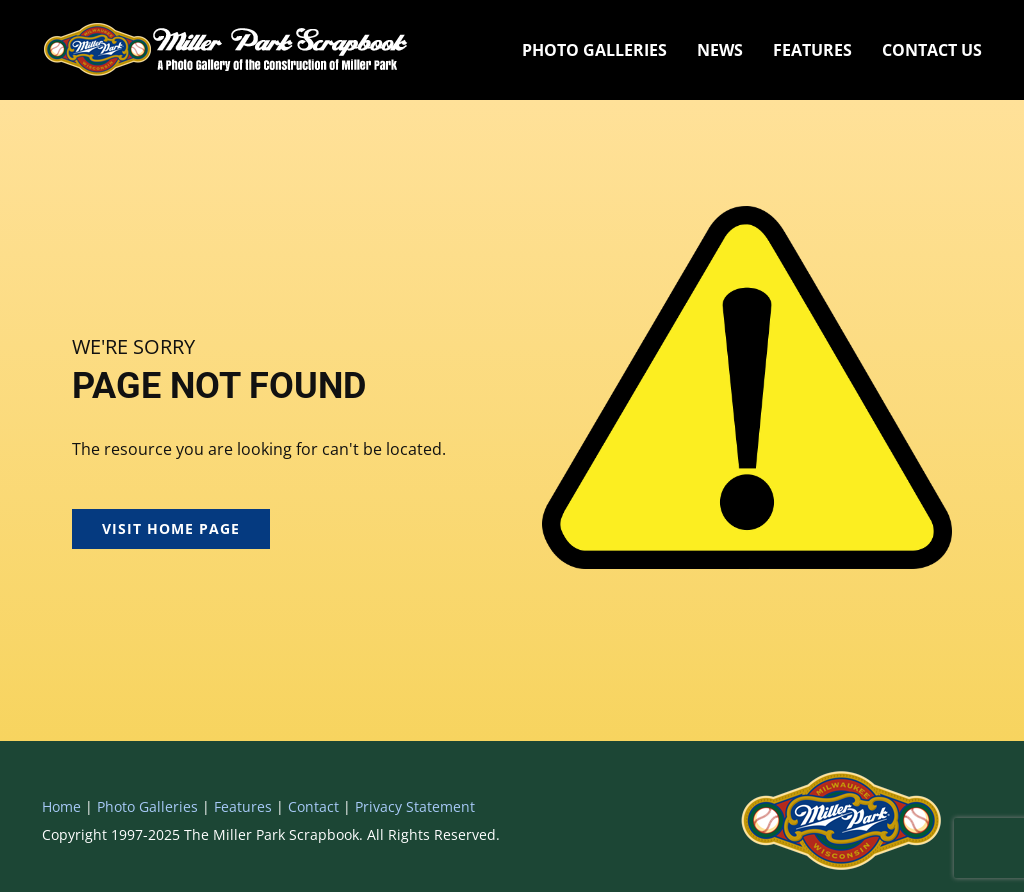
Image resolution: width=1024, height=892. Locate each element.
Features (812, 50)
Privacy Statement (415, 806)
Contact (313, 806)
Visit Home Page (171, 528)
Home (61, 806)
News (720, 50)
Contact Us (932, 50)
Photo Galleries (594, 50)
